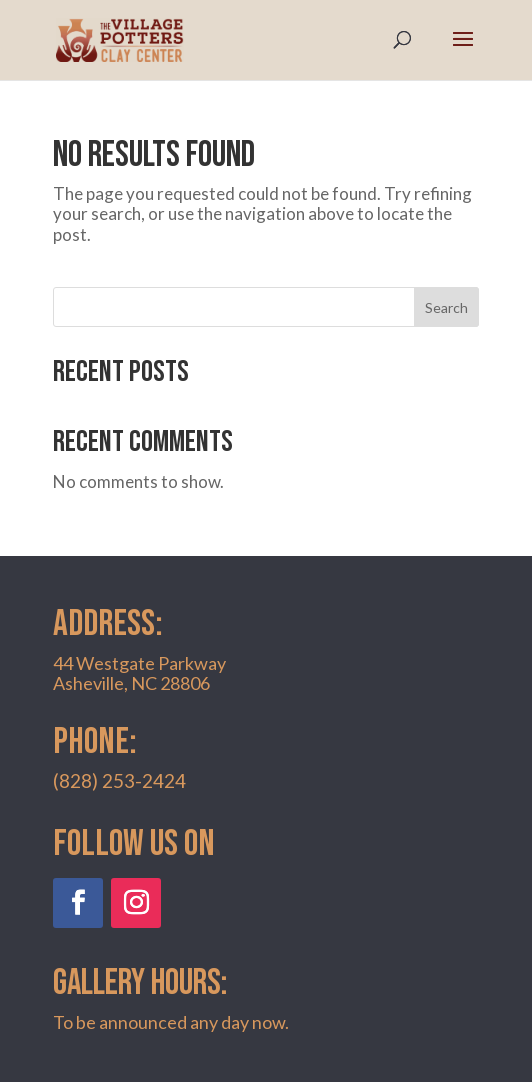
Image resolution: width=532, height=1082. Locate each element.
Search (446, 307)
